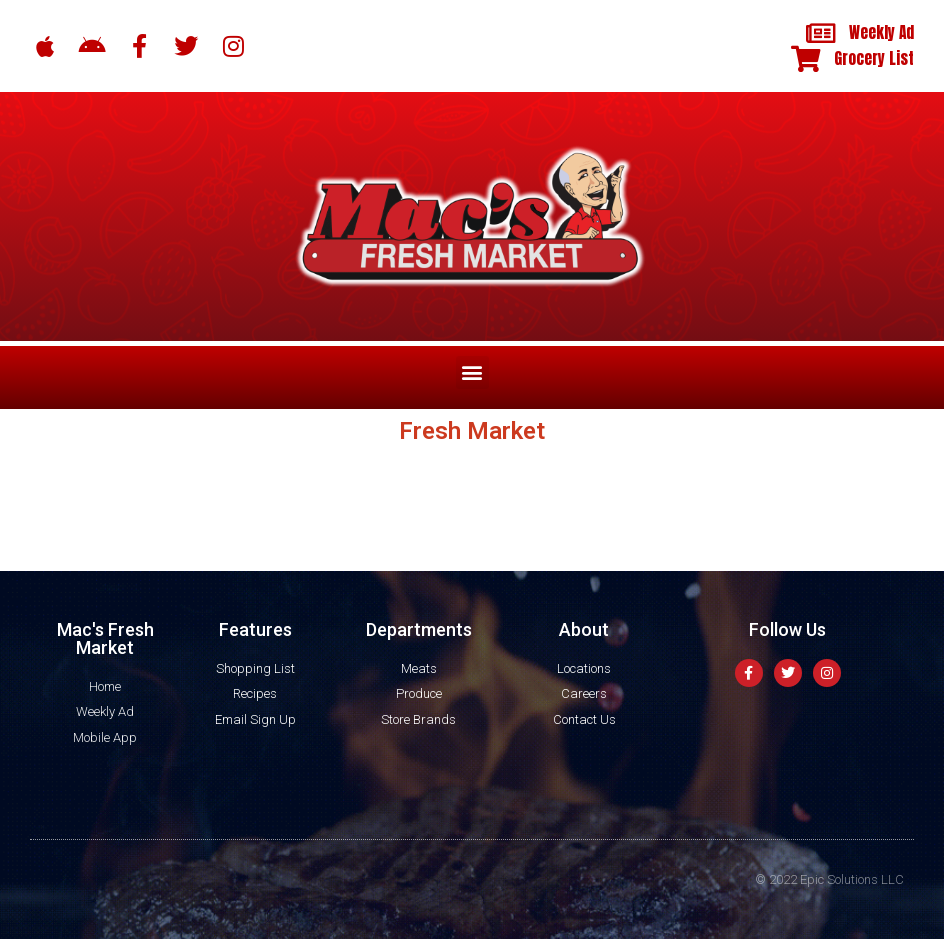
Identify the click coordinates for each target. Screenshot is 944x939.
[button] (472, 372)
